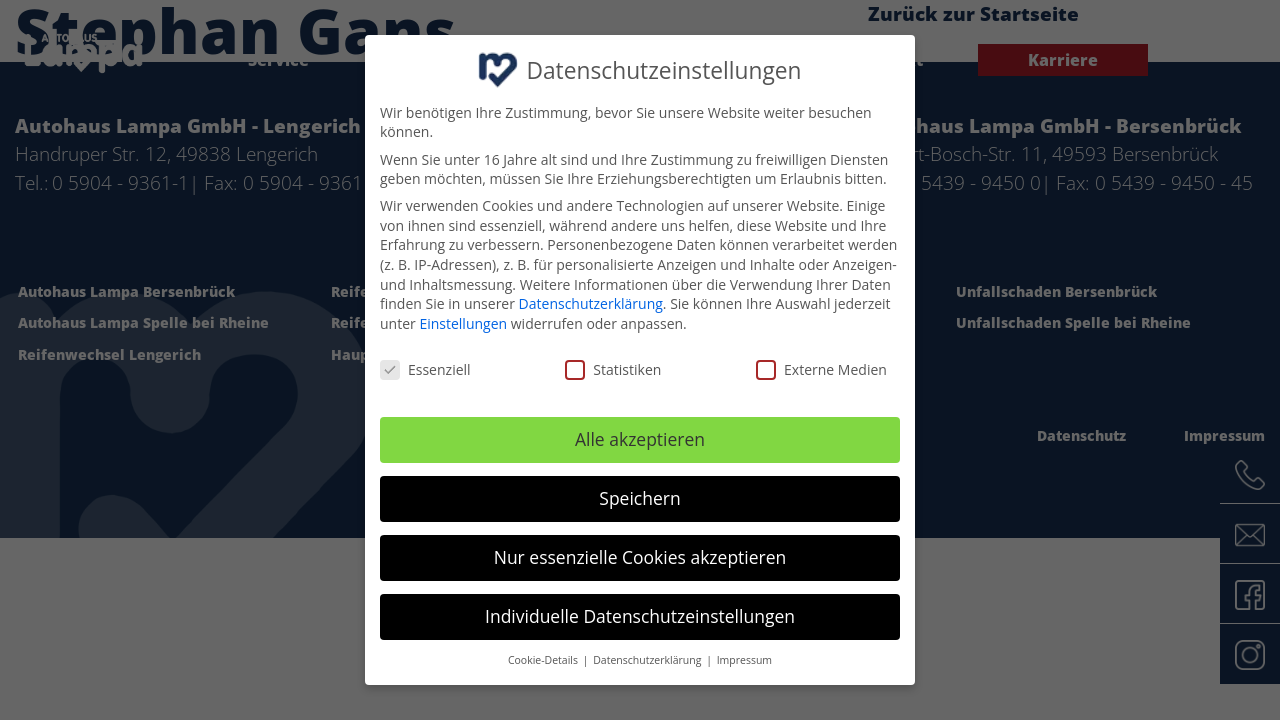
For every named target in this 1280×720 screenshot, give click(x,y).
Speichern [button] (639, 493)
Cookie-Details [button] (544, 655)
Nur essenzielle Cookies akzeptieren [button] (640, 552)
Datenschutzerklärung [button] (648, 655)
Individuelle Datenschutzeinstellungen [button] (640, 611)
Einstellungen (463, 318)
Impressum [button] (744, 655)
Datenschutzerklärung (591, 298)
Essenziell (425, 364)
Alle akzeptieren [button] (640, 434)
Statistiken (613, 364)
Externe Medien (821, 364)
